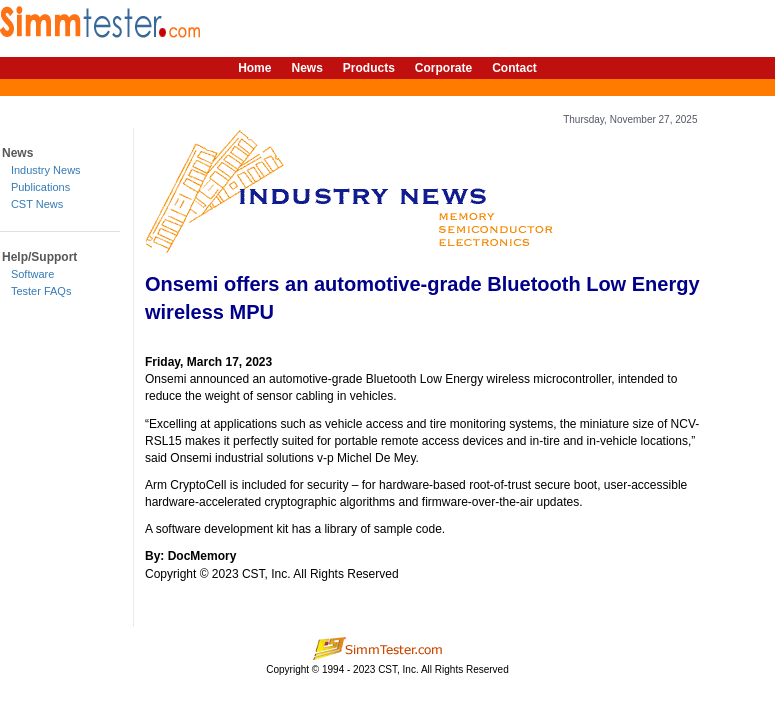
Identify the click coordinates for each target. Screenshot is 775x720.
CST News (37, 204)
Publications (40, 187)
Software (32, 274)
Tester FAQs (41, 291)
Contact (514, 68)
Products (369, 68)
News (306, 68)
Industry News (46, 170)
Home (254, 68)
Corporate (443, 68)
